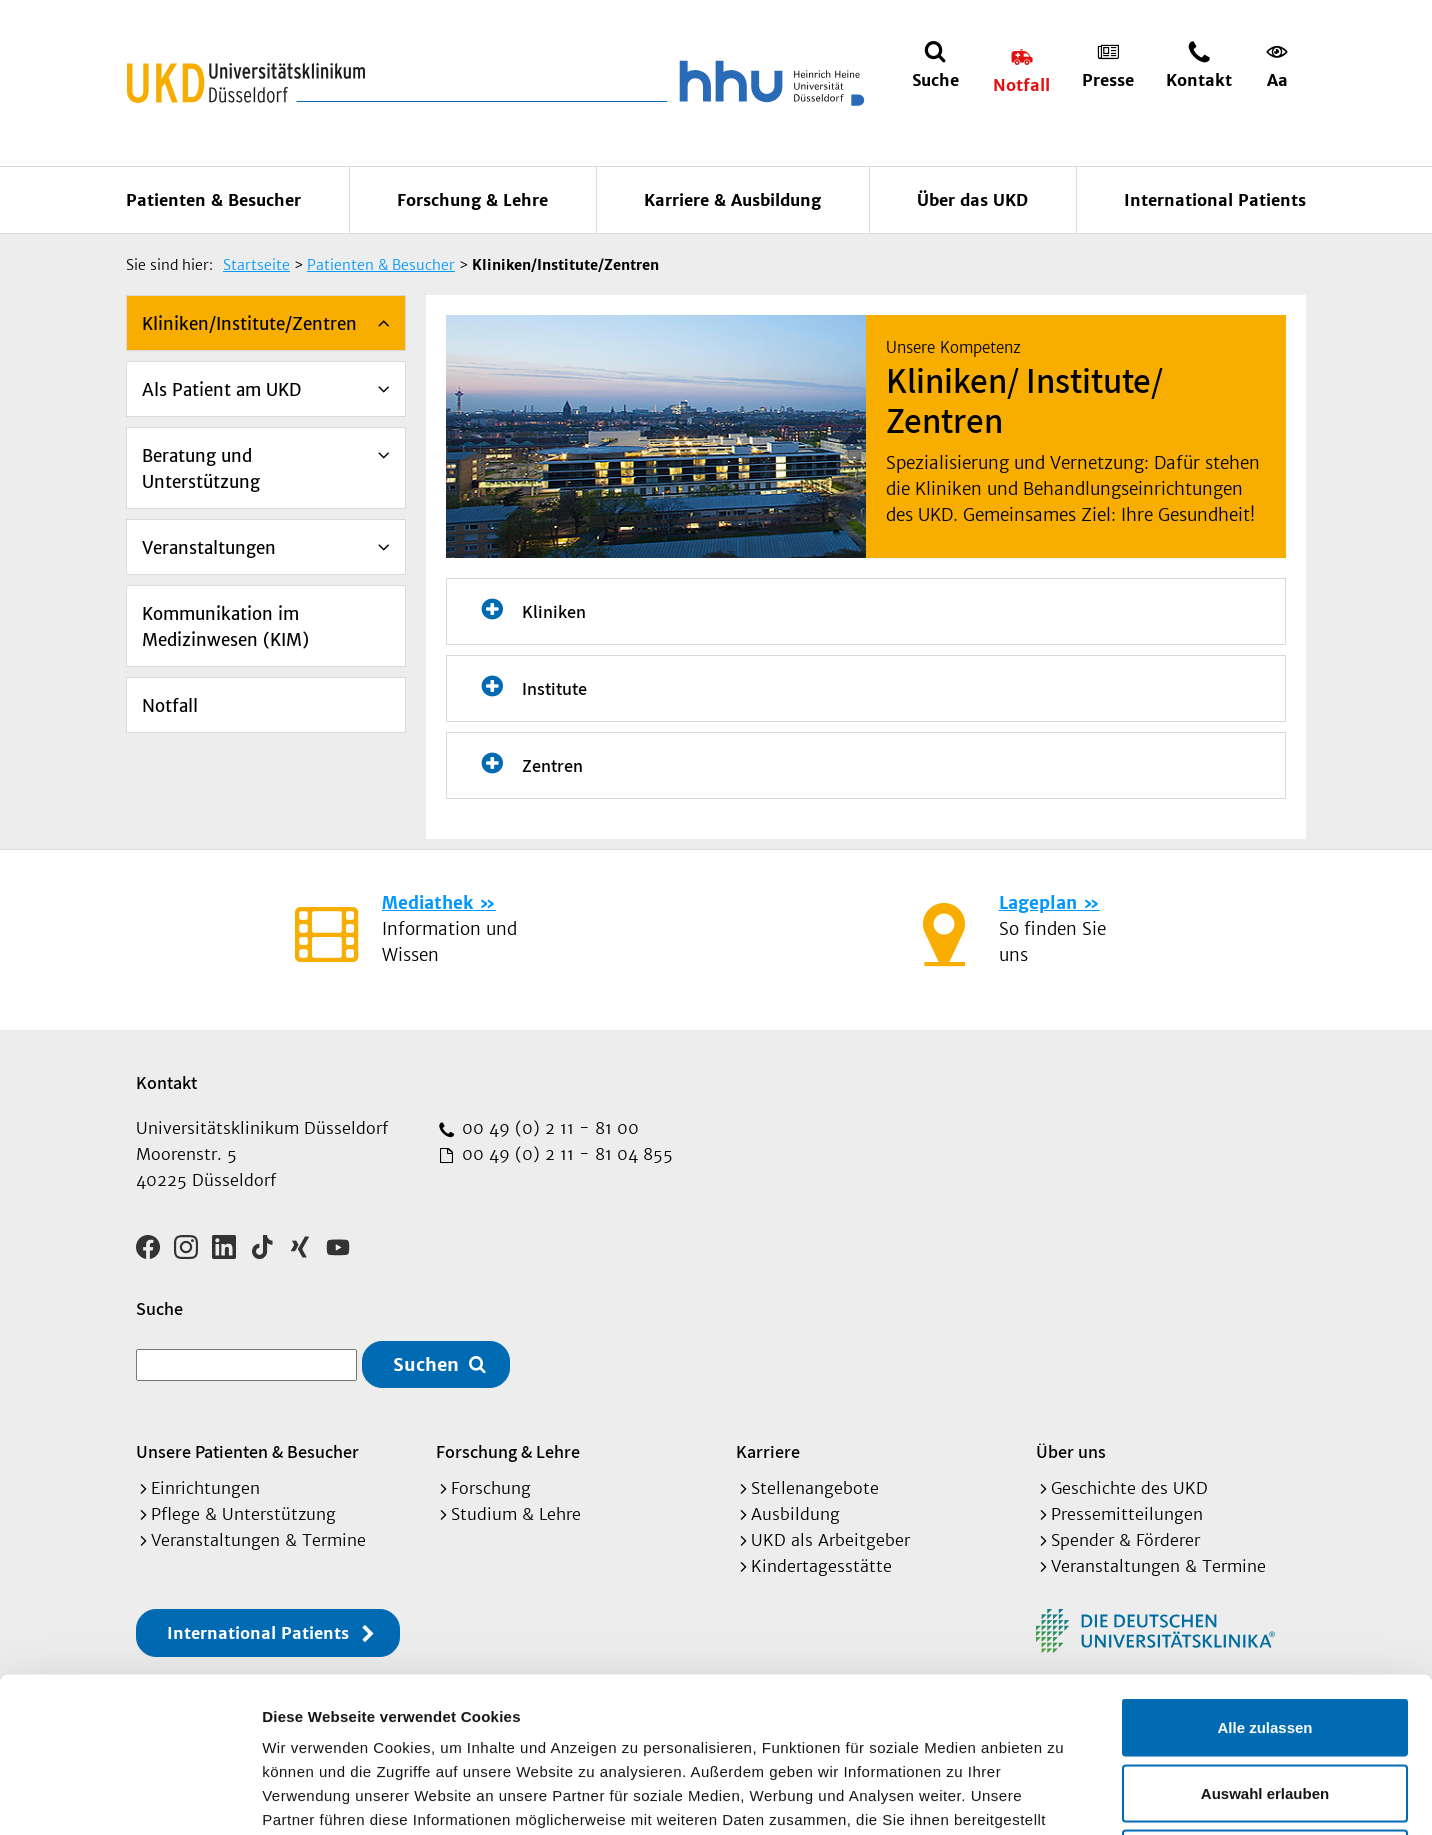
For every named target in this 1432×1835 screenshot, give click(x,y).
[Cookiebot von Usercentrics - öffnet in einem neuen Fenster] (129, 1796)
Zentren (552, 765)
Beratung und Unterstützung (201, 469)
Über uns (1071, 1451)
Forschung (491, 1488)
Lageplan (1038, 903)
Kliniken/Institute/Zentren (249, 324)
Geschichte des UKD (1129, 1488)
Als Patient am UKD (221, 390)
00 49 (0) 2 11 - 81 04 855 (565, 1154)
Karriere (768, 1451)
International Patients (1215, 200)
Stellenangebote (815, 1488)
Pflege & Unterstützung (243, 1514)
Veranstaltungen (209, 548)
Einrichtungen (205, 1488)
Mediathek (427, 903)
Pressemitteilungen (1127, 1514)
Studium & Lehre (516, 1514)
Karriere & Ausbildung (732, 200)
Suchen (426, 1364)
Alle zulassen (1264, 1572)
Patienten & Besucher (213, 200)
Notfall (170, 706)
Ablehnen (1265, 1703)
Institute (554, 688)
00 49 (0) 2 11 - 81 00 (548, 1128)
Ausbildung (795, 1514)
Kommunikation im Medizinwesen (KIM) (225, 627)
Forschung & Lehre (472, 200)
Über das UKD (972, 200)
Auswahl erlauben (1265, 1638)
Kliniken (554, 611)
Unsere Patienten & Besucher (247, 1451)
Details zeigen (1063, 1795)
